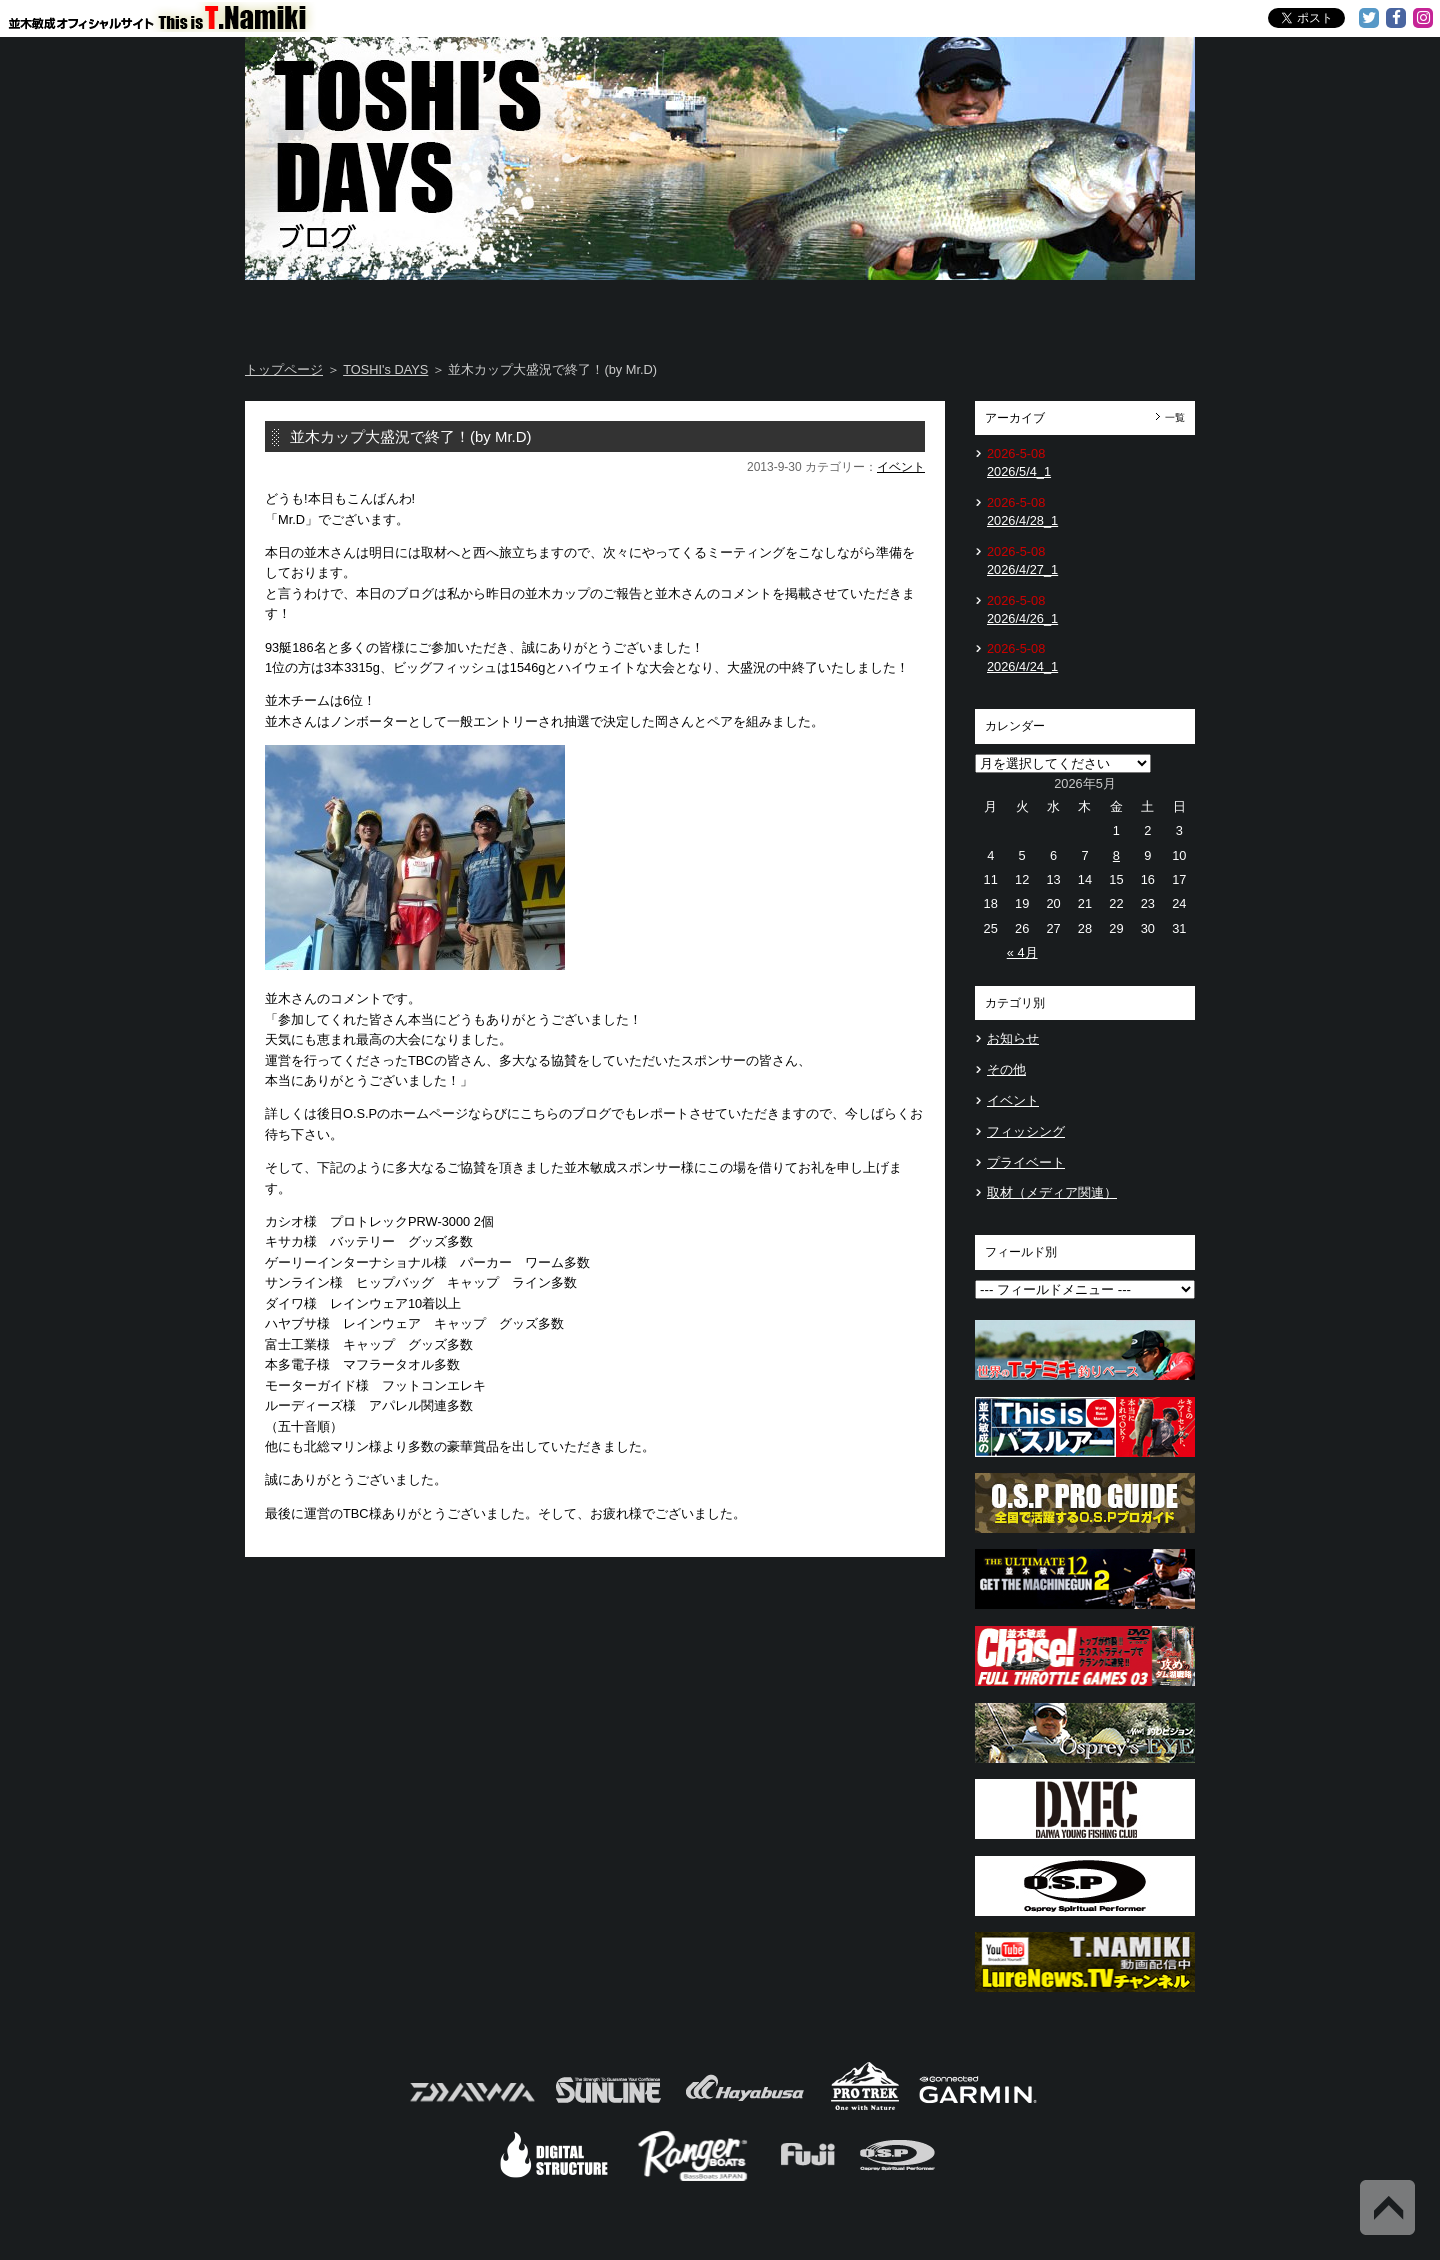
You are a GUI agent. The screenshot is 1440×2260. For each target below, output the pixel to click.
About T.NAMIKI (482, 310)
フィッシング (1026, 1131)
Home (323, 310)
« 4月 (1022, 952)
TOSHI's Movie (959, 310)
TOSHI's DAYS (642, 310)
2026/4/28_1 (1022, 520)
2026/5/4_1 (1019, 471)
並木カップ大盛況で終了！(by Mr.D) (411, 436)
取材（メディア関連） (1052, 1192)
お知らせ (1013, 1038)
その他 (1006, 1069)
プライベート (1026, 1162)
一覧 (1175, 417)
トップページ (284, 369)
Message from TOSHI (801, 310)
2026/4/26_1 (1022, 618)
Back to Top (1387, 2207)
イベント (901, 467)
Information (1116, 310)
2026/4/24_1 (1022, 666)
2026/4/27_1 (1022, 569)
